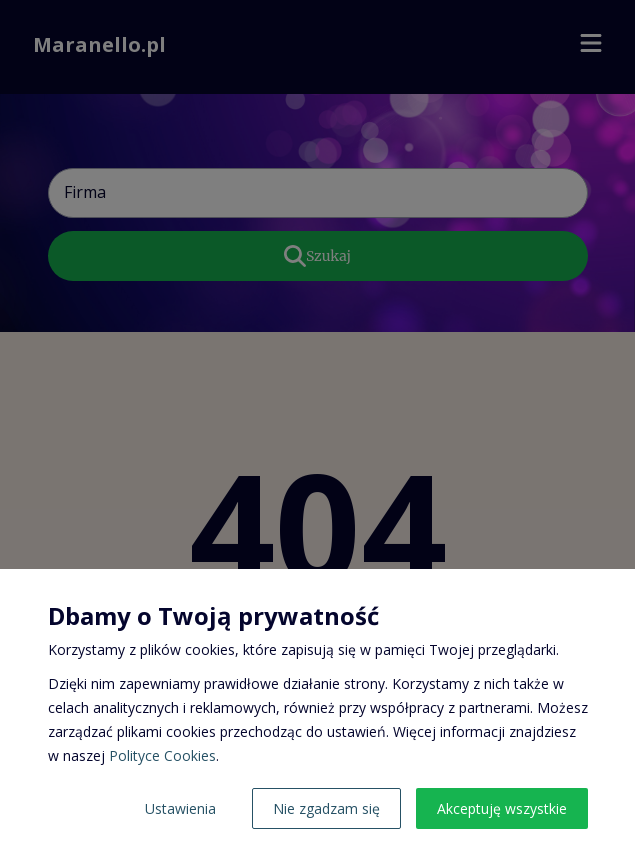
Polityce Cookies (162, 755)
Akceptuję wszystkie (502, 808)
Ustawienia (180, 808)
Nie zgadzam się (326, 808)
